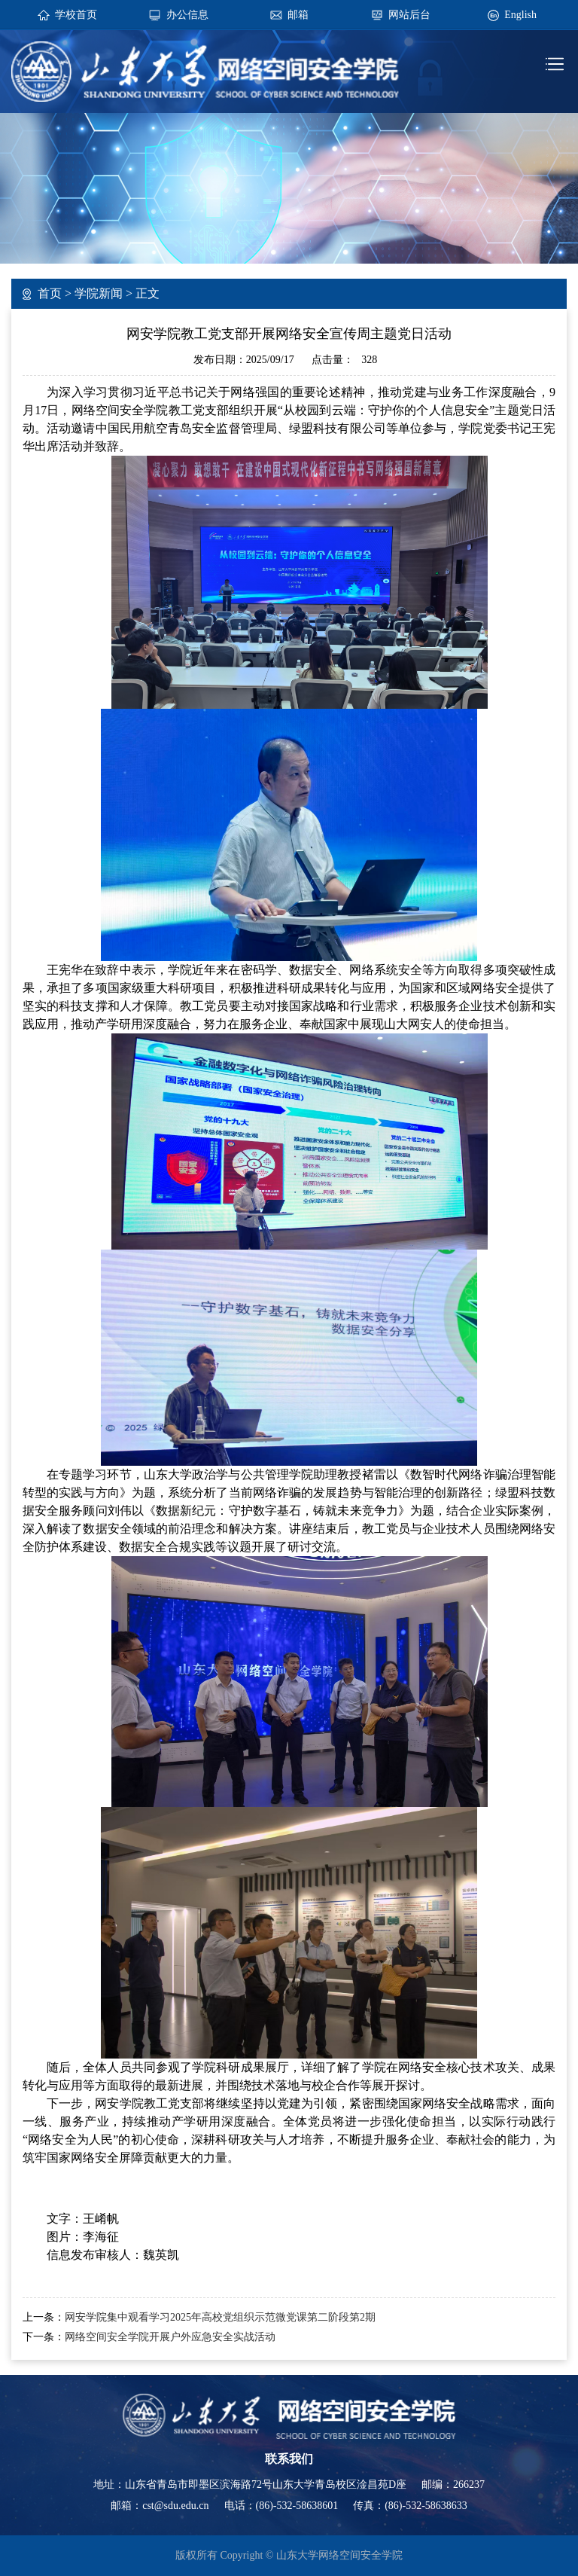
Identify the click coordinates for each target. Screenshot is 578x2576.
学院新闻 (99, 293)
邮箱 (298, 14)
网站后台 (409, 14)
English (520, 14)
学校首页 (76, 14)
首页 (50, 293)
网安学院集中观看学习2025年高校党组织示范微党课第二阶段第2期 (220, 2317)
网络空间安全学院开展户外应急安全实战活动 (170, 2337)
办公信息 (187, 14)
